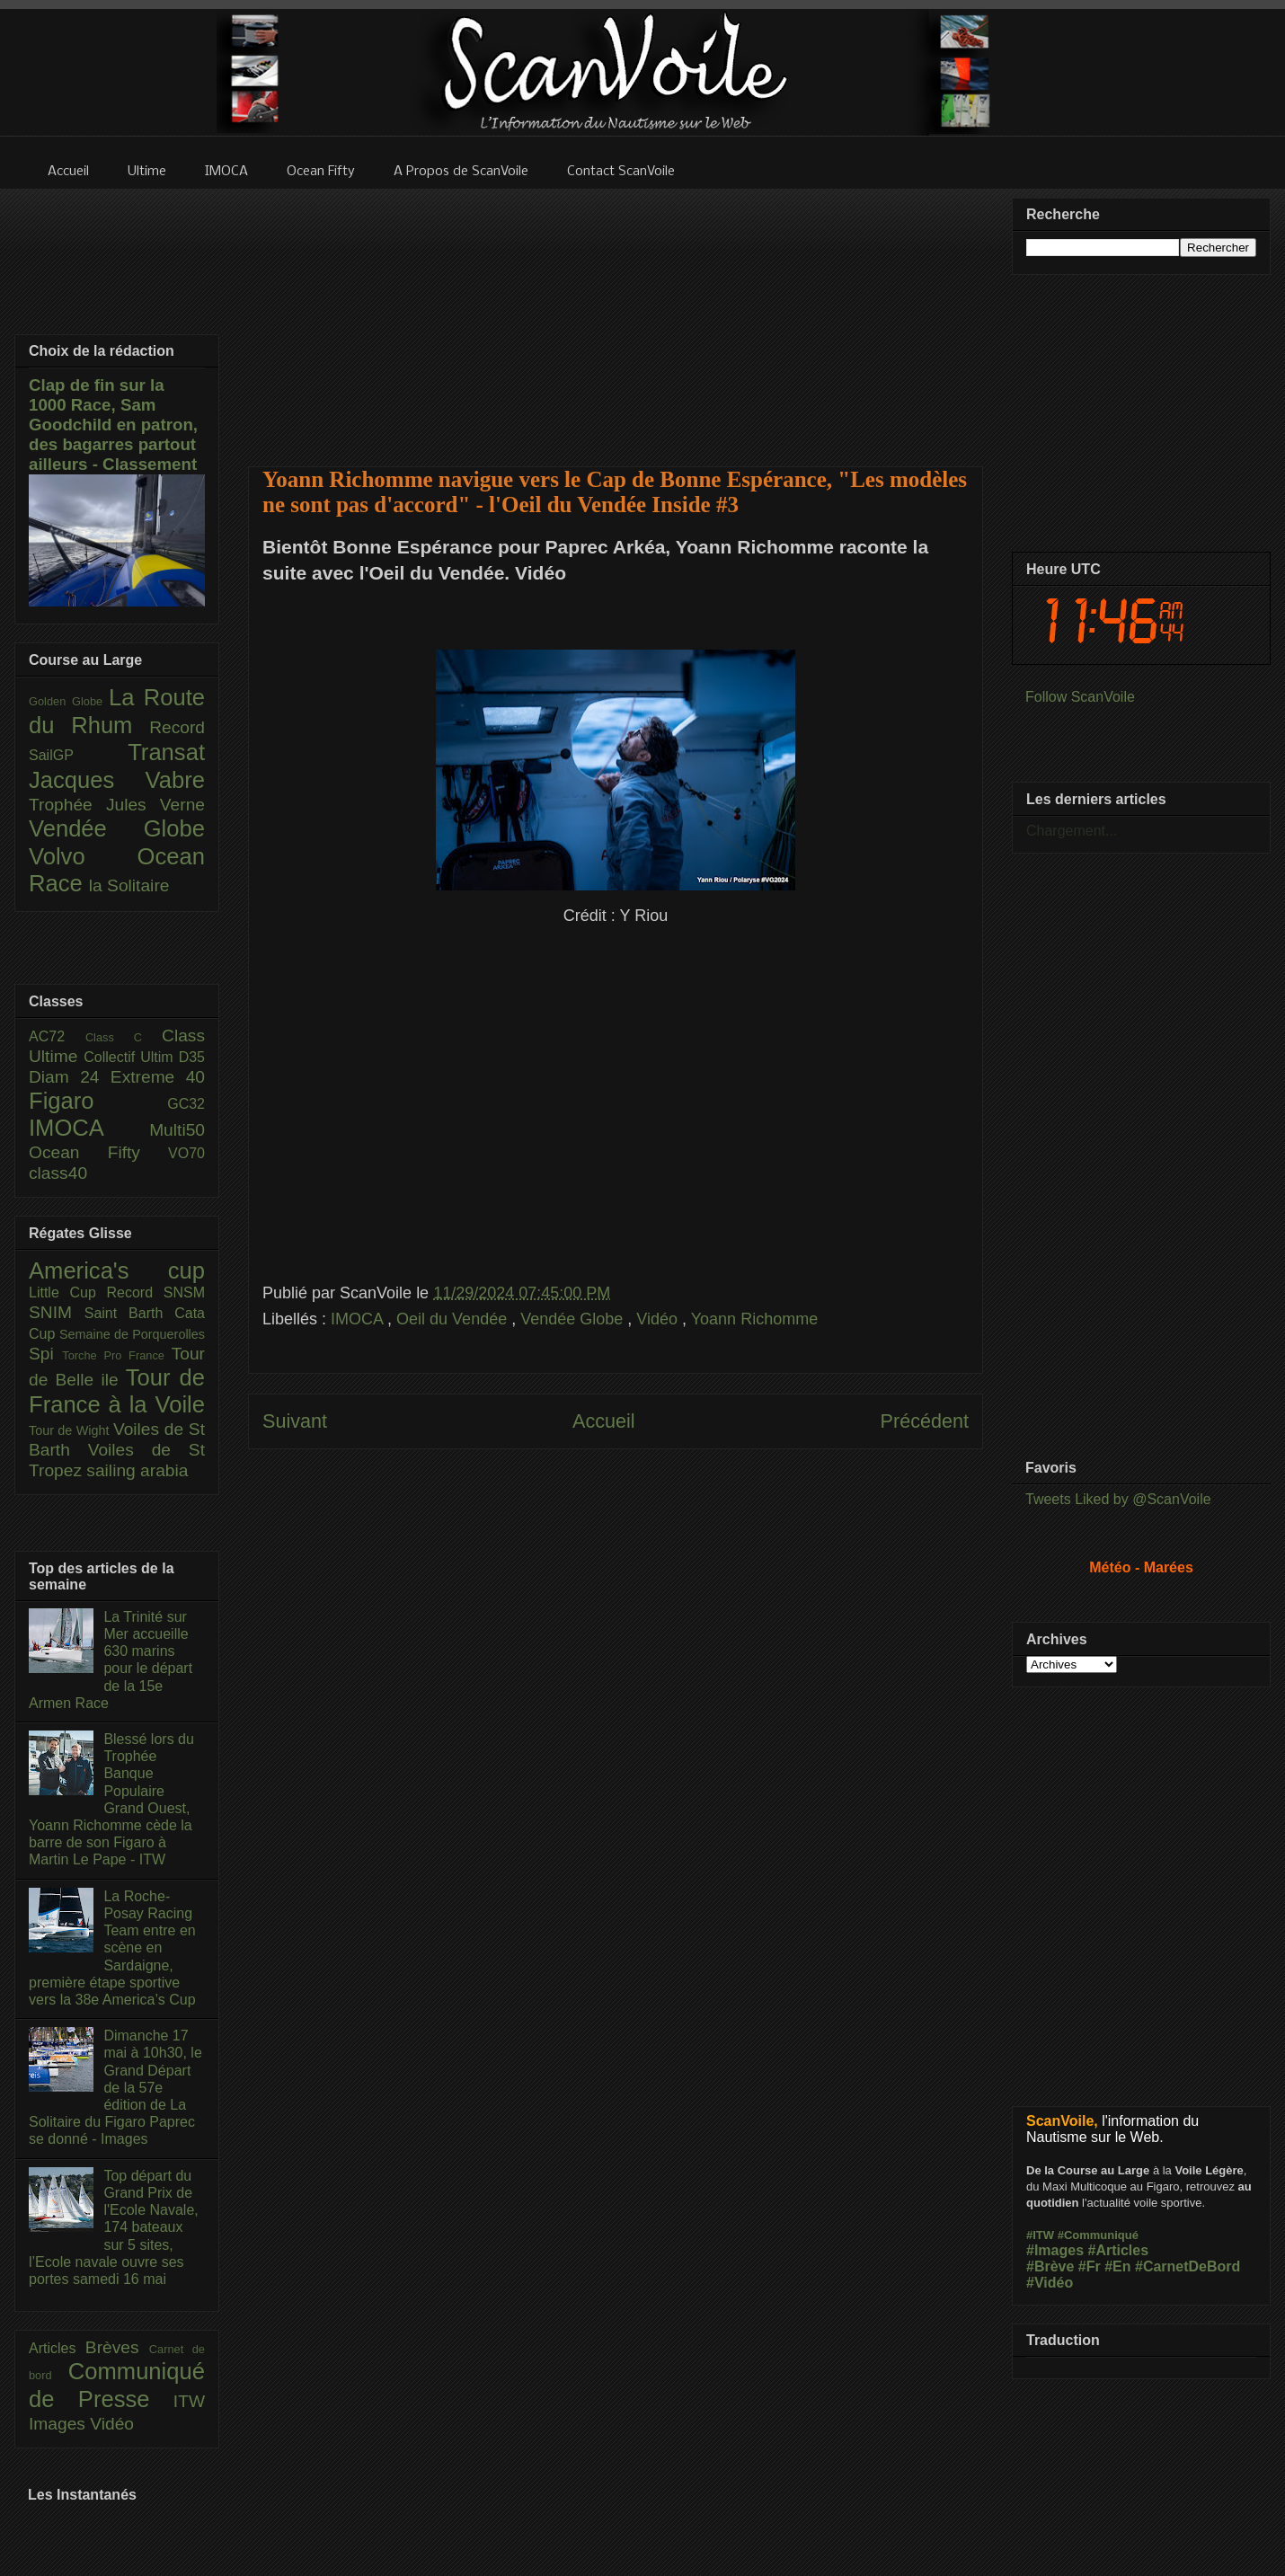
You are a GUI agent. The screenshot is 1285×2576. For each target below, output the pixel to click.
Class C (123, 1037)
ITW (189, 2401)
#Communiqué (1098, 2235)
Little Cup (68, 1292)
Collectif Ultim (131, 1057)
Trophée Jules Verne (117, 804)
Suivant (294, 1421)
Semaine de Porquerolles (132, 1334)
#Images (1055, 2250)
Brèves (117, 2347)
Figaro (98, 1100)
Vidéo (659, 1319)
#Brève (1050, 2266)
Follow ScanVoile (1080, 696)
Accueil (603, 1421)
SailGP (78, 755)
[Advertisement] (616, 316)
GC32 (186, 1103)
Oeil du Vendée (453, 1319)
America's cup (117, 1270)
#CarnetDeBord (1187, 2266)
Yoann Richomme (754, 1319)
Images (59, 2423)
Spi (45, 1353)
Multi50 (177, 1129)
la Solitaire (129, 885)
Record (177, 727)
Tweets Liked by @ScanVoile (1118, 1499)
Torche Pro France (116, 1355)
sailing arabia (137, 1470)
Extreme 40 (158, 1076)
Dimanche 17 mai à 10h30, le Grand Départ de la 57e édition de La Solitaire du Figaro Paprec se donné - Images (115, 2087)
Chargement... (1071, 830)
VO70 (186, 1153)
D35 (192, 1057)
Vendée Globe (573, 1319)
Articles (57, 2348)
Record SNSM (156, 1292)
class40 (58, 1173)
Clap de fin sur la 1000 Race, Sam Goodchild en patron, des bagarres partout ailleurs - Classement (113, 425)
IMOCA (359, 1319)
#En (1117, 2266)
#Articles (1118, 2250)
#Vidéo (1049, 2282)
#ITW (1040, 2235)
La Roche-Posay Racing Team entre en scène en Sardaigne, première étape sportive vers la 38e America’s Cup (112, 1948)
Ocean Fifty (98, 1152)
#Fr (1089, 2266)
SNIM (56, 1312)
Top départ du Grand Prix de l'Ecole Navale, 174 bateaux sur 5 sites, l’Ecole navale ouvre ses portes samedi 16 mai (114, 2227)
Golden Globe (69, 701)
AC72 (57, 1036)
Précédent (925, 1421)
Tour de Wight (71, 1430)
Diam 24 (70, 1076)
